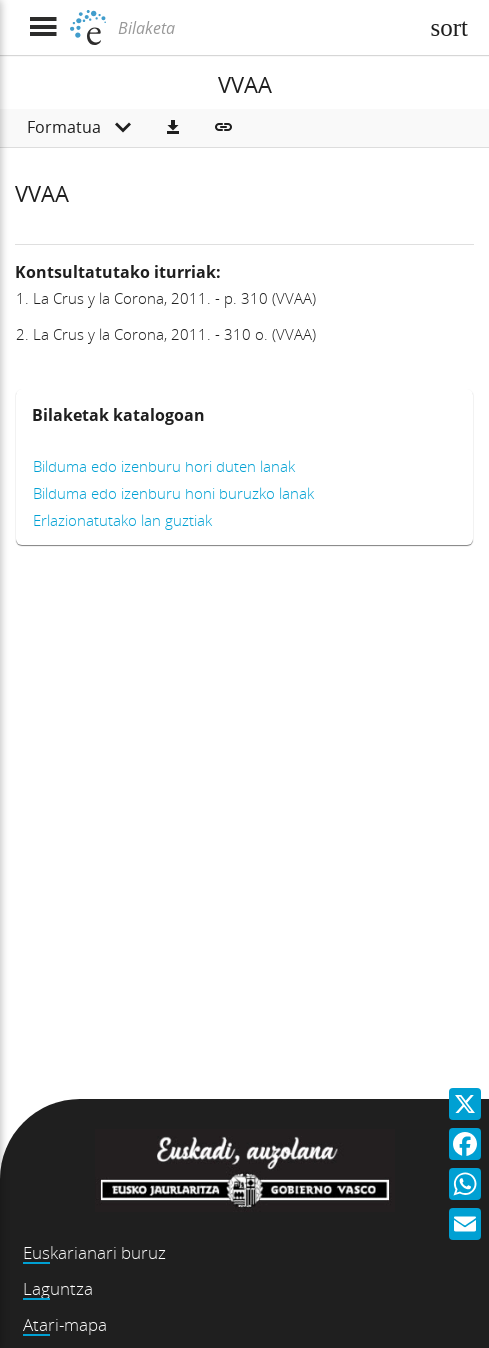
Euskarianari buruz (94, 1252)
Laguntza (58, 1288)
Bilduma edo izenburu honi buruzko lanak (173, 493)
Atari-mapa (65, 1324)
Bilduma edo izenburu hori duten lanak (164, 466)
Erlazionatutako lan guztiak (122, 520)
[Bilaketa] (265, 28)
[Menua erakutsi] (42, 27)
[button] (173, 128)
